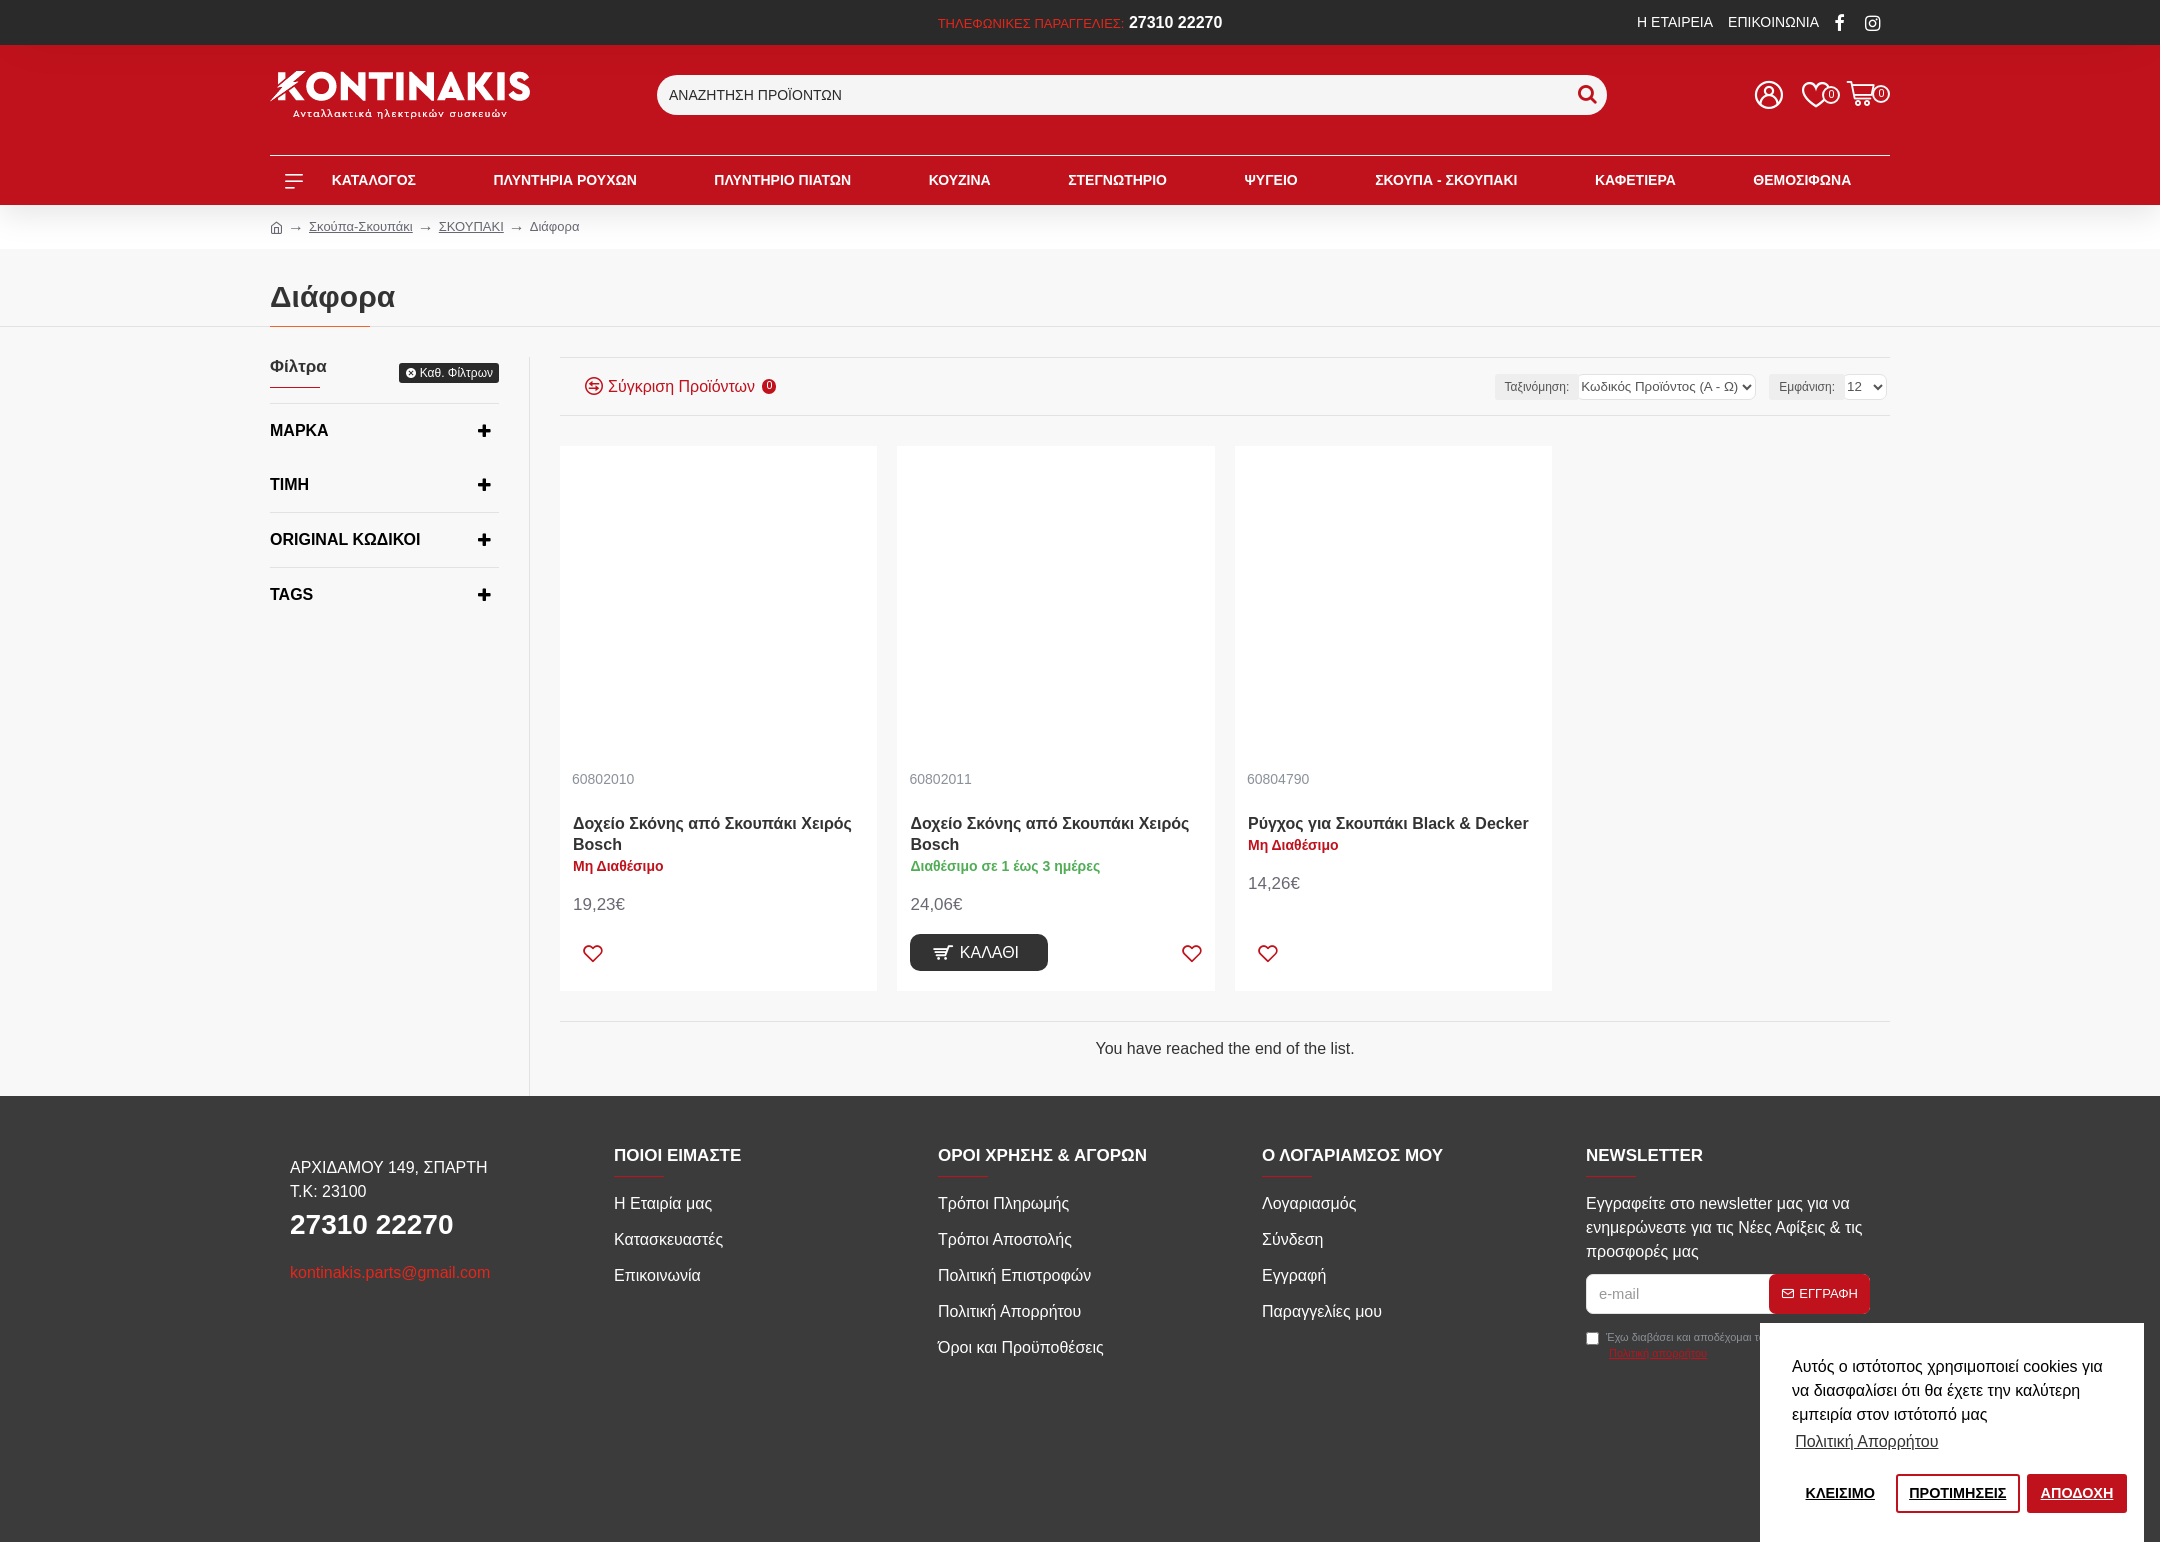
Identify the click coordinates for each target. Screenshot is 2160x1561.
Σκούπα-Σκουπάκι (361, 226)
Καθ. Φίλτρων (456, 373)
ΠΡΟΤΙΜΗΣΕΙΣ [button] (1957, 1493)
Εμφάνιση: (1809, 387)
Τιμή (289, 484)
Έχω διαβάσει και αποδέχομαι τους (1681, 1346)
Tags (291, 594)
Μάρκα (299, 430)
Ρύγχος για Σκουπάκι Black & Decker (1388, 823)
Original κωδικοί (345, 539)
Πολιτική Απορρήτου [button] (1866, 1441)
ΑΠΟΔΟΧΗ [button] (2077, 1493)
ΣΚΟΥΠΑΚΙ (471, 226)
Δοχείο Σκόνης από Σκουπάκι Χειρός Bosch (712, 834)
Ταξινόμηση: (1555, 387)
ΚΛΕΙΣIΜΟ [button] (1840, 1493)
